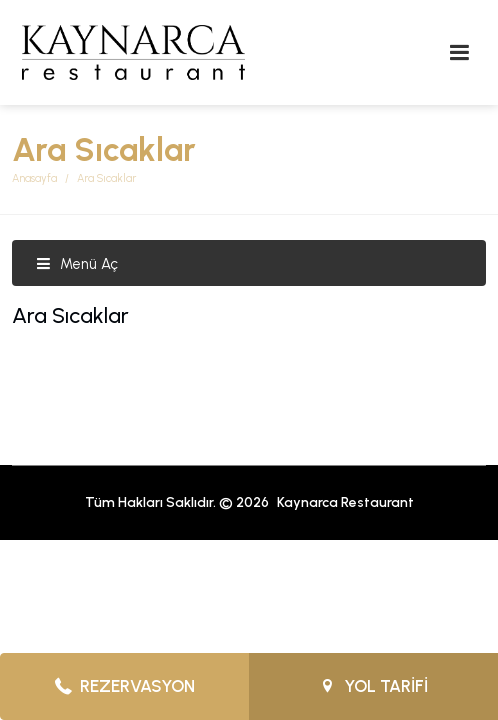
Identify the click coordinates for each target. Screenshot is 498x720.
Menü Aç (77, 264)
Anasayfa (34, 178)
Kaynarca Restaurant (345, 502)
